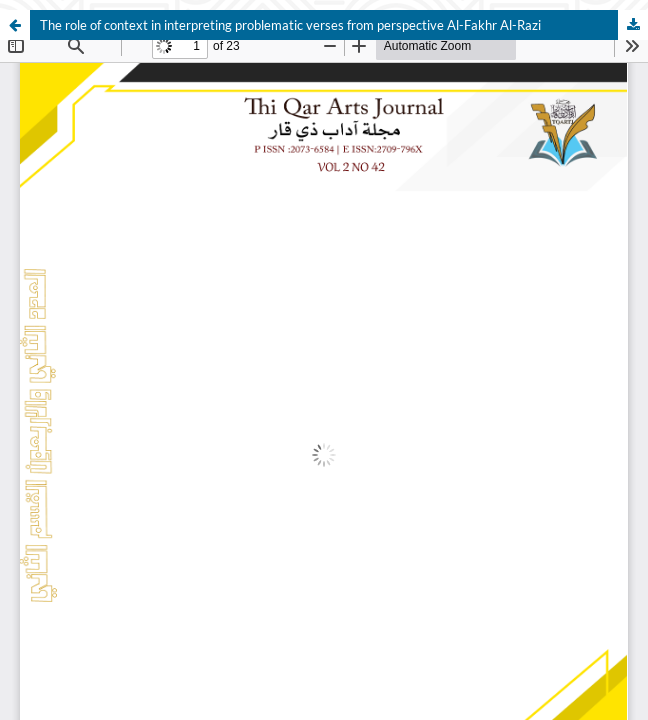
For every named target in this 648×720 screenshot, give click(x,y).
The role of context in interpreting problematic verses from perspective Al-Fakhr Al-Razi (290, 25)
